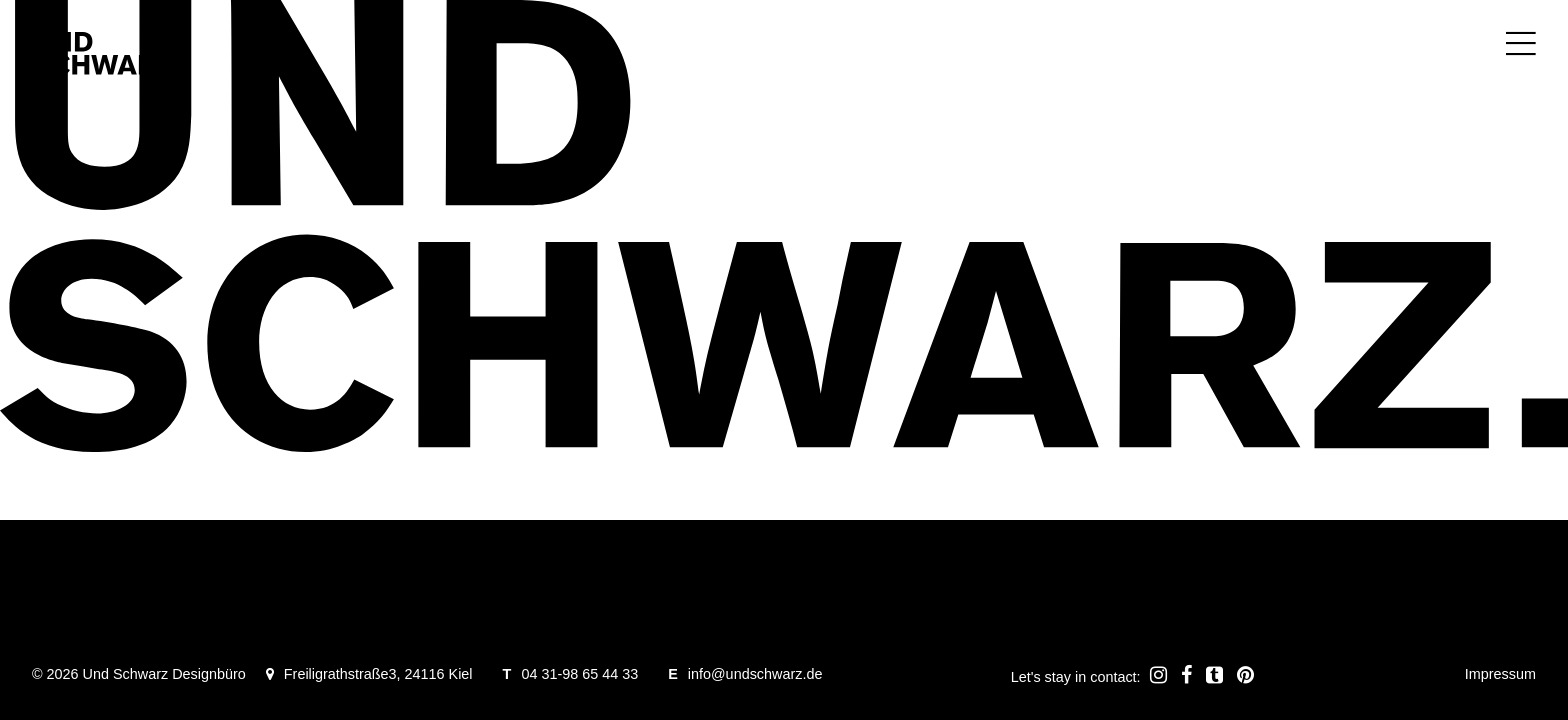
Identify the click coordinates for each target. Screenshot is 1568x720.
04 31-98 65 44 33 (579, 674)
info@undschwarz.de (755, 674)
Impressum (1500, 674)
